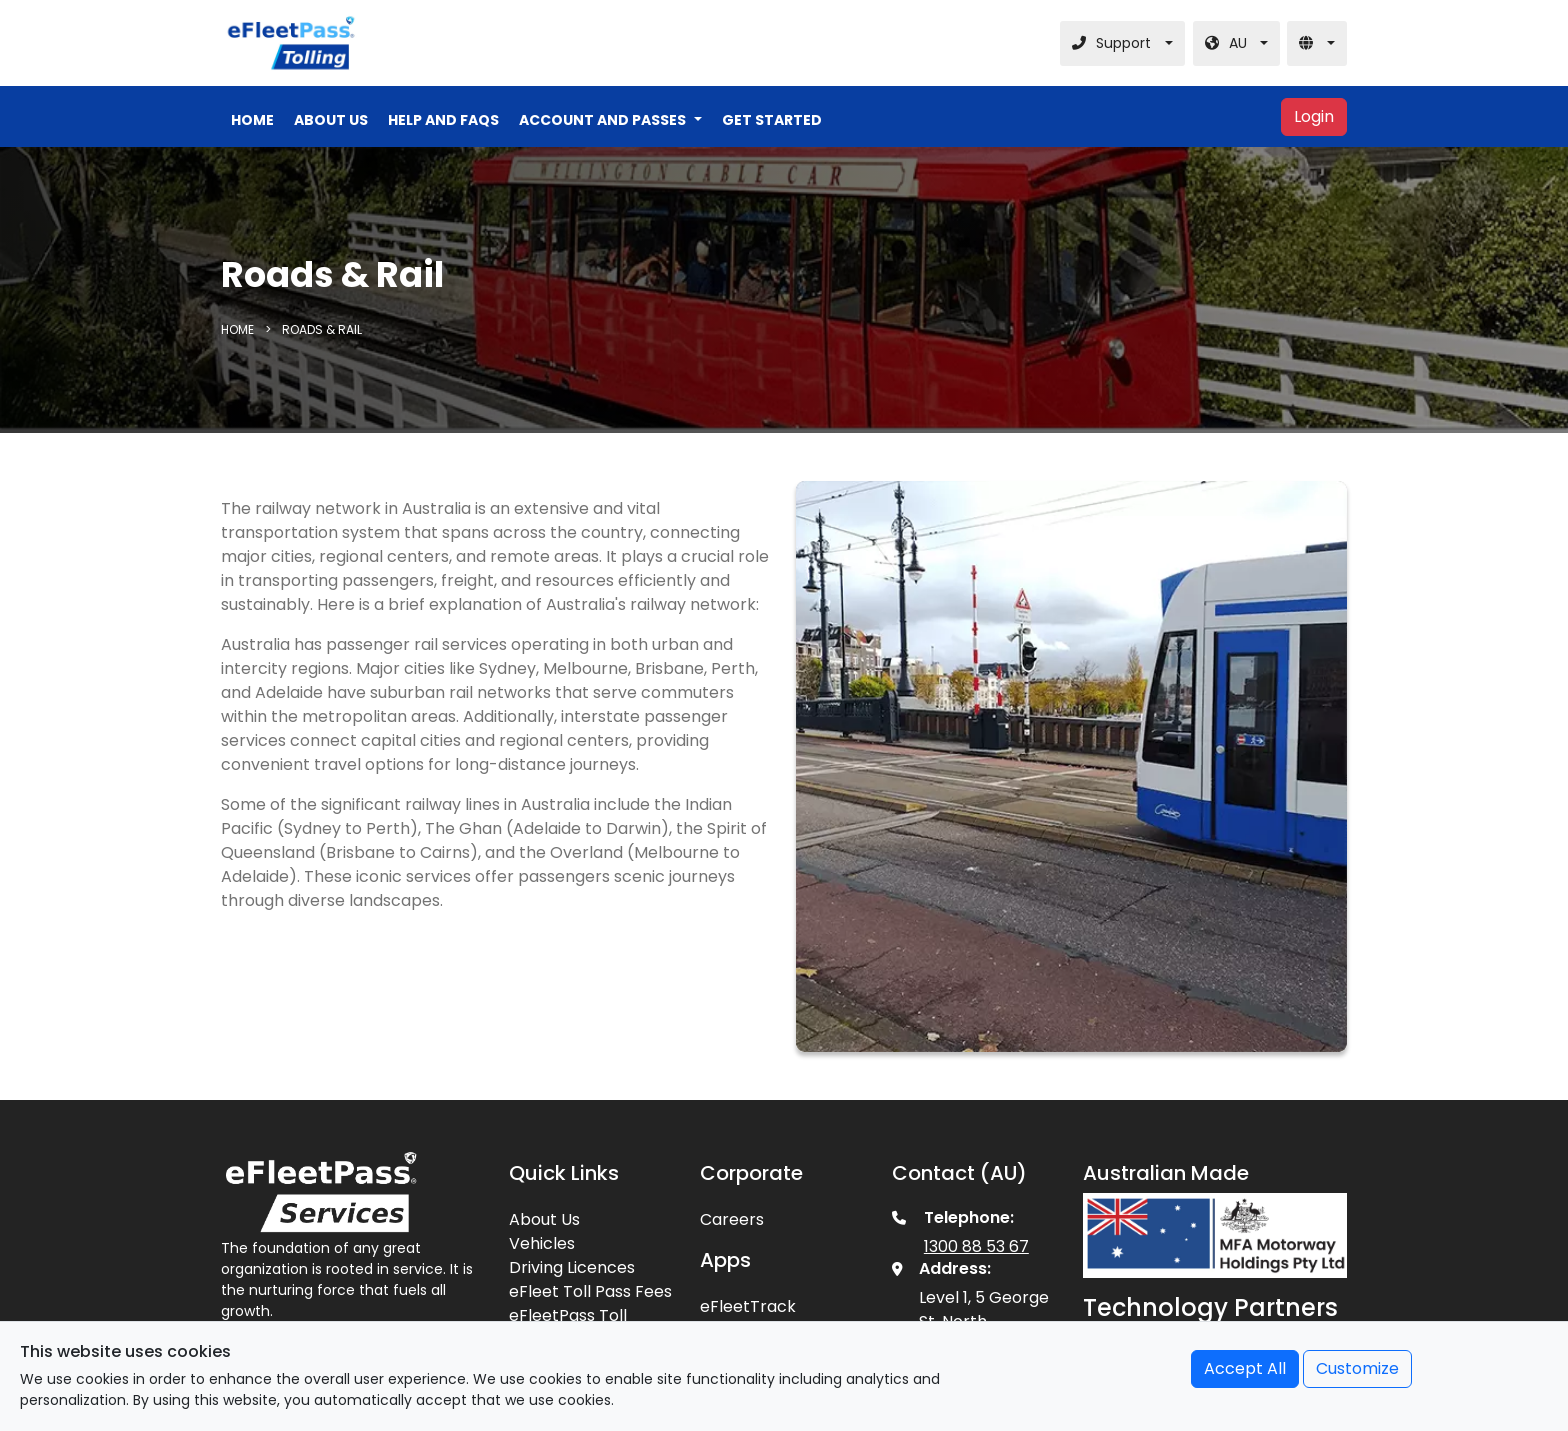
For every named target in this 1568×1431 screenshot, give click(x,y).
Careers (732, 1219)
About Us (544, 1219)
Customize (1357, 1368)
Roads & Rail (322, 329)
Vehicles (542, 1243)
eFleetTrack (748, 1306)
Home (239, 329)
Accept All (1245, 1368)
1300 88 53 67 (976, 1246)
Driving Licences (572, 1267)
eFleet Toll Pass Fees (590, 1291)
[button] (610, 120)
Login (1314, 116)
